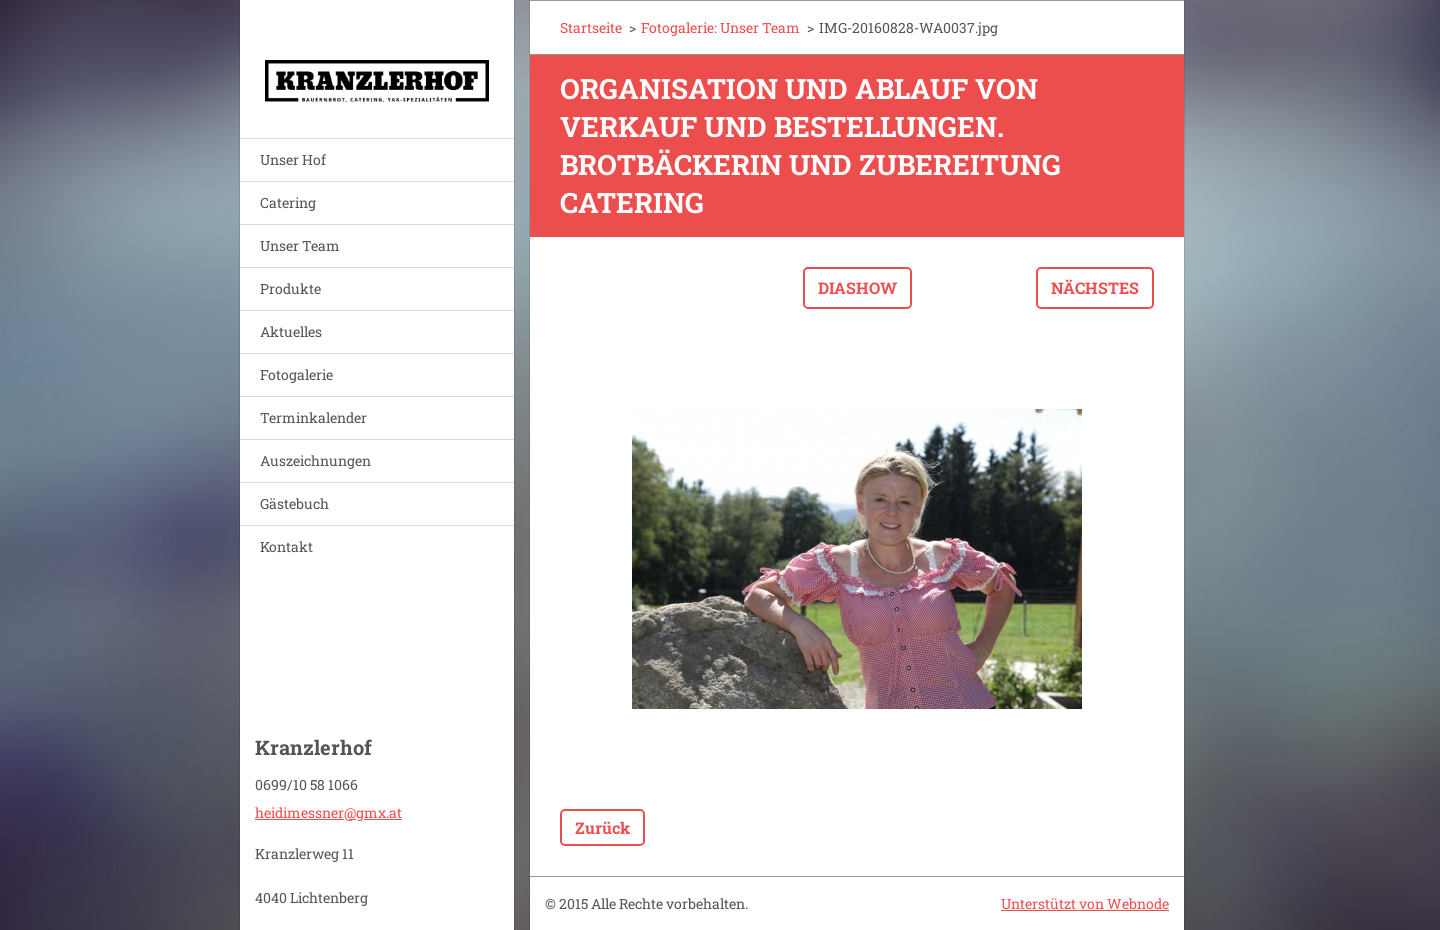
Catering (288, 202)
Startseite (591, 27)
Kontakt (286, 546)
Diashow (857, 287)
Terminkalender (313, 417)
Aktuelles (291, 331)
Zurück (602, 827)
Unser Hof (293, 159)
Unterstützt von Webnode (1085, 903)
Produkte (290, 288)
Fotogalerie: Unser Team (720, 27)
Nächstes (1095, 287)
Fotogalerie (296, 374)
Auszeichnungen (315, 460)
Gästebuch (294, 503)
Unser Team (300, 245)
